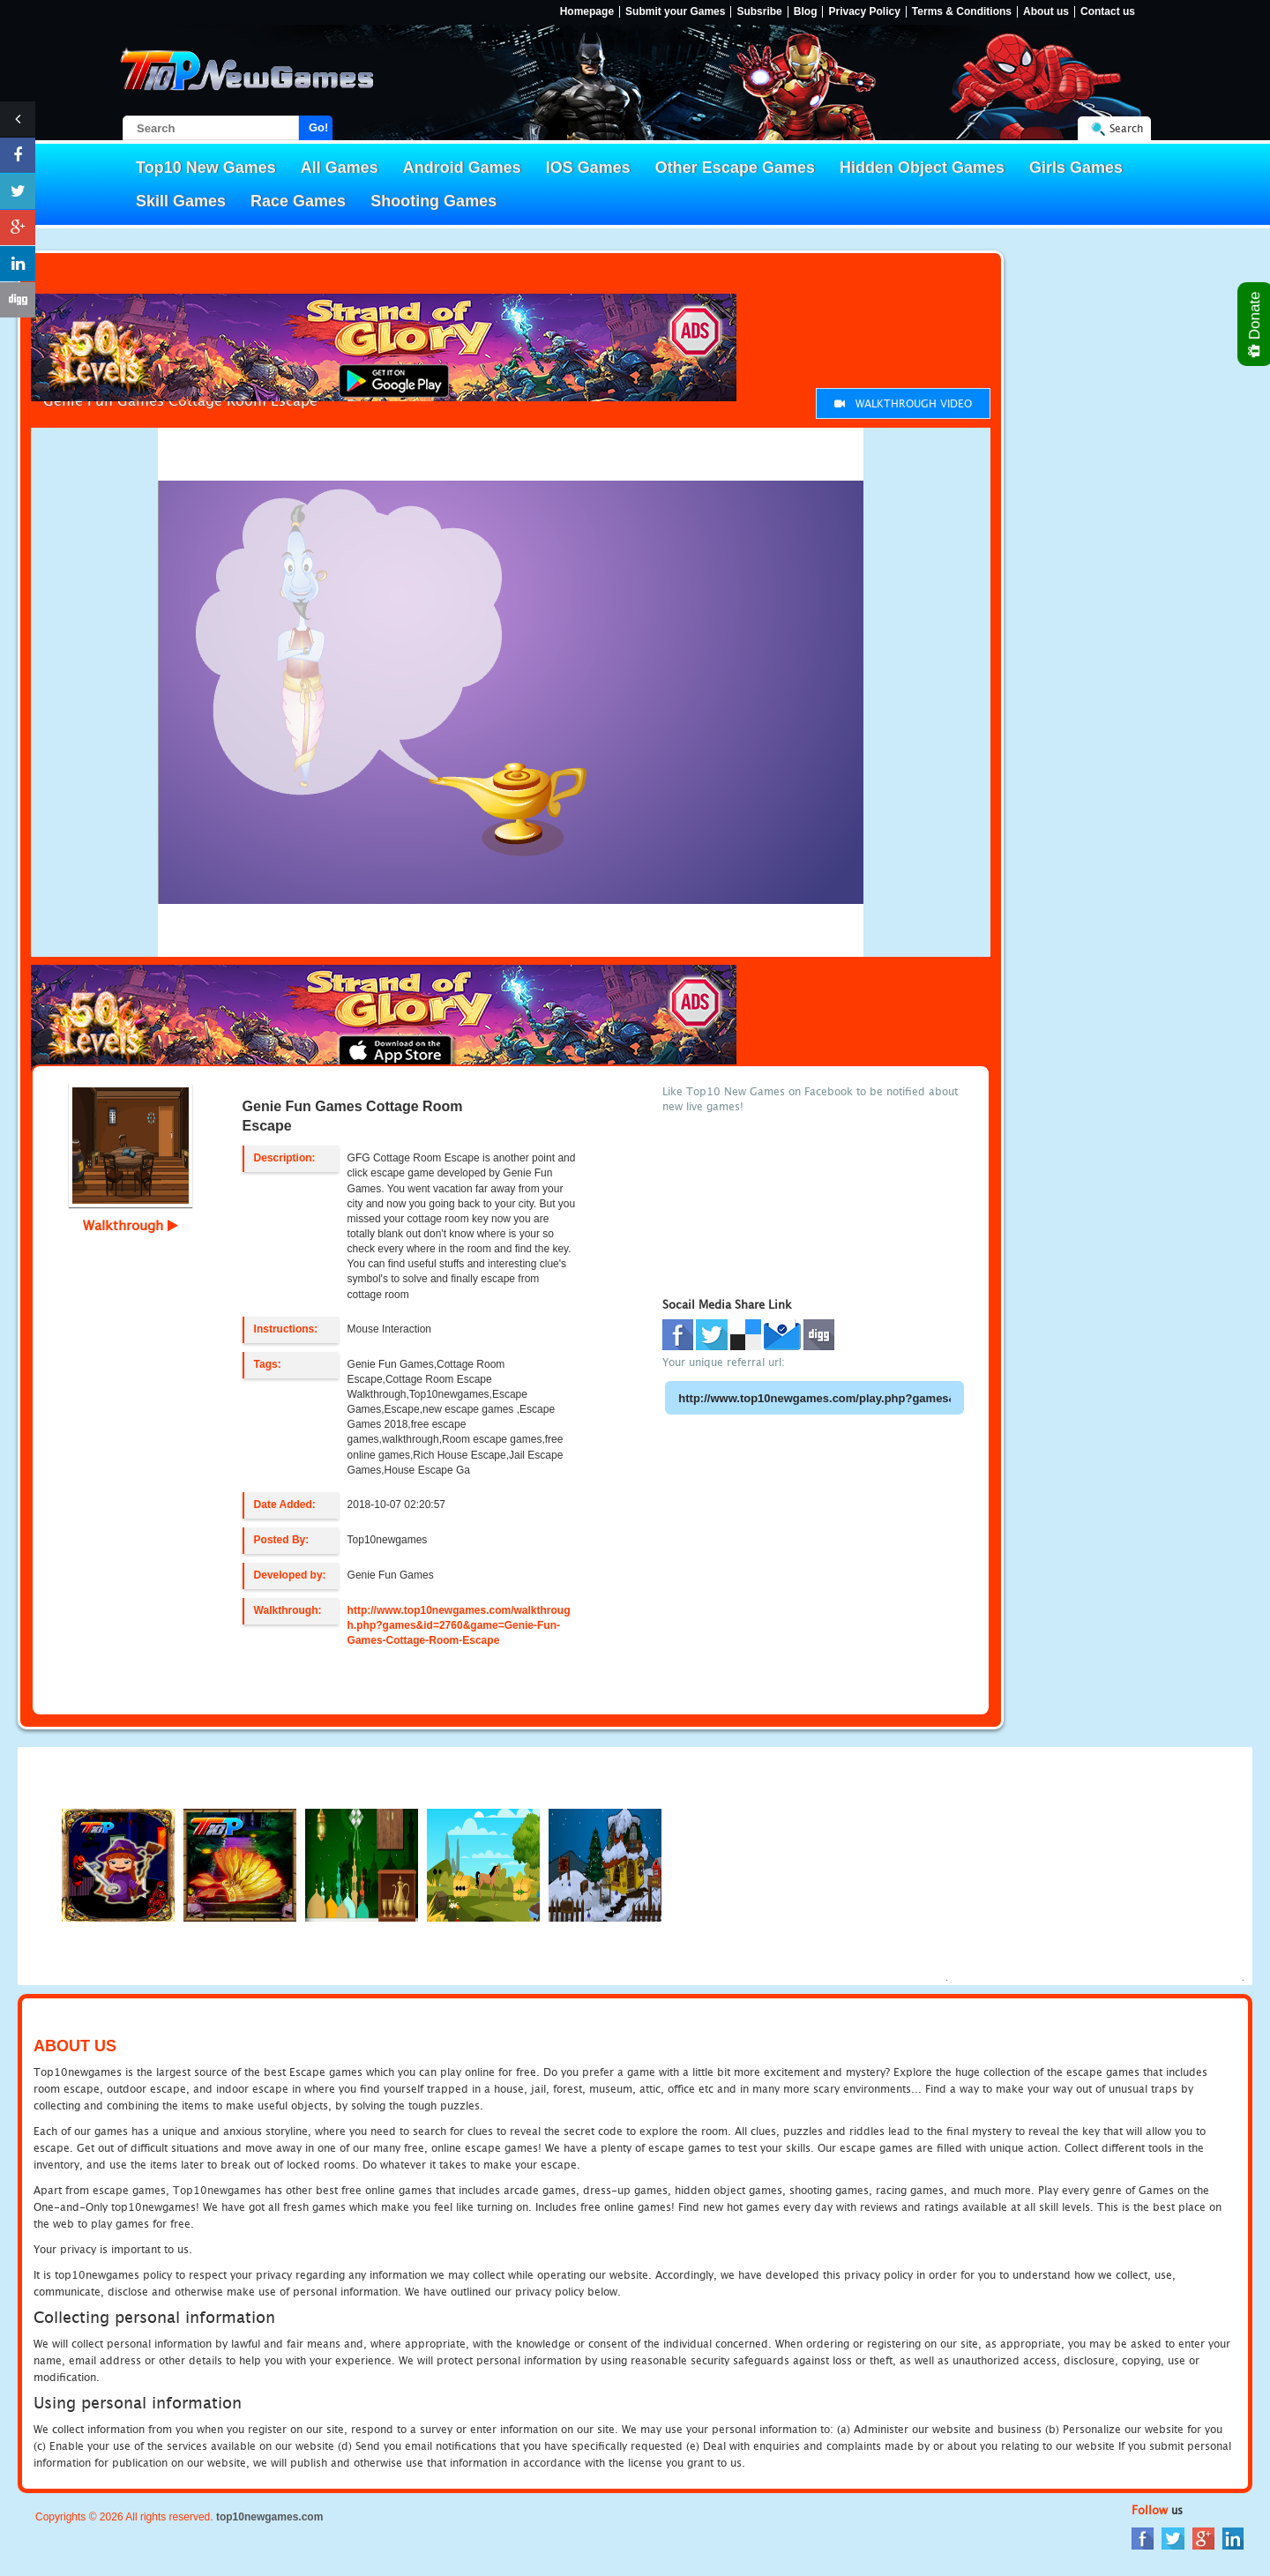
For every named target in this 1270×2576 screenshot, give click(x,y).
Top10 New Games (206, 167)
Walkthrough (130, 1225)
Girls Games (1076, 167)
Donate (1255, 324)
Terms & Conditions (962, 12)
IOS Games (588, 167)
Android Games (462, 167)
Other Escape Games (735, 167)
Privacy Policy (864, 12)
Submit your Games (675, 12)
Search (1126, 128)
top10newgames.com (269, 2517)
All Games (339, 167)
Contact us (1107, 12)
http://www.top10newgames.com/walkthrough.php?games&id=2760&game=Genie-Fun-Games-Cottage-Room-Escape (459, 1625)
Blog (806, 12)
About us (1046, 12)
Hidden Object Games (922, 167)
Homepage (587, 12)
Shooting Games (433, 201)
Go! (318, 127)
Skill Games (181, 201)
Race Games (298, 201)
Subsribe (758, 12)
